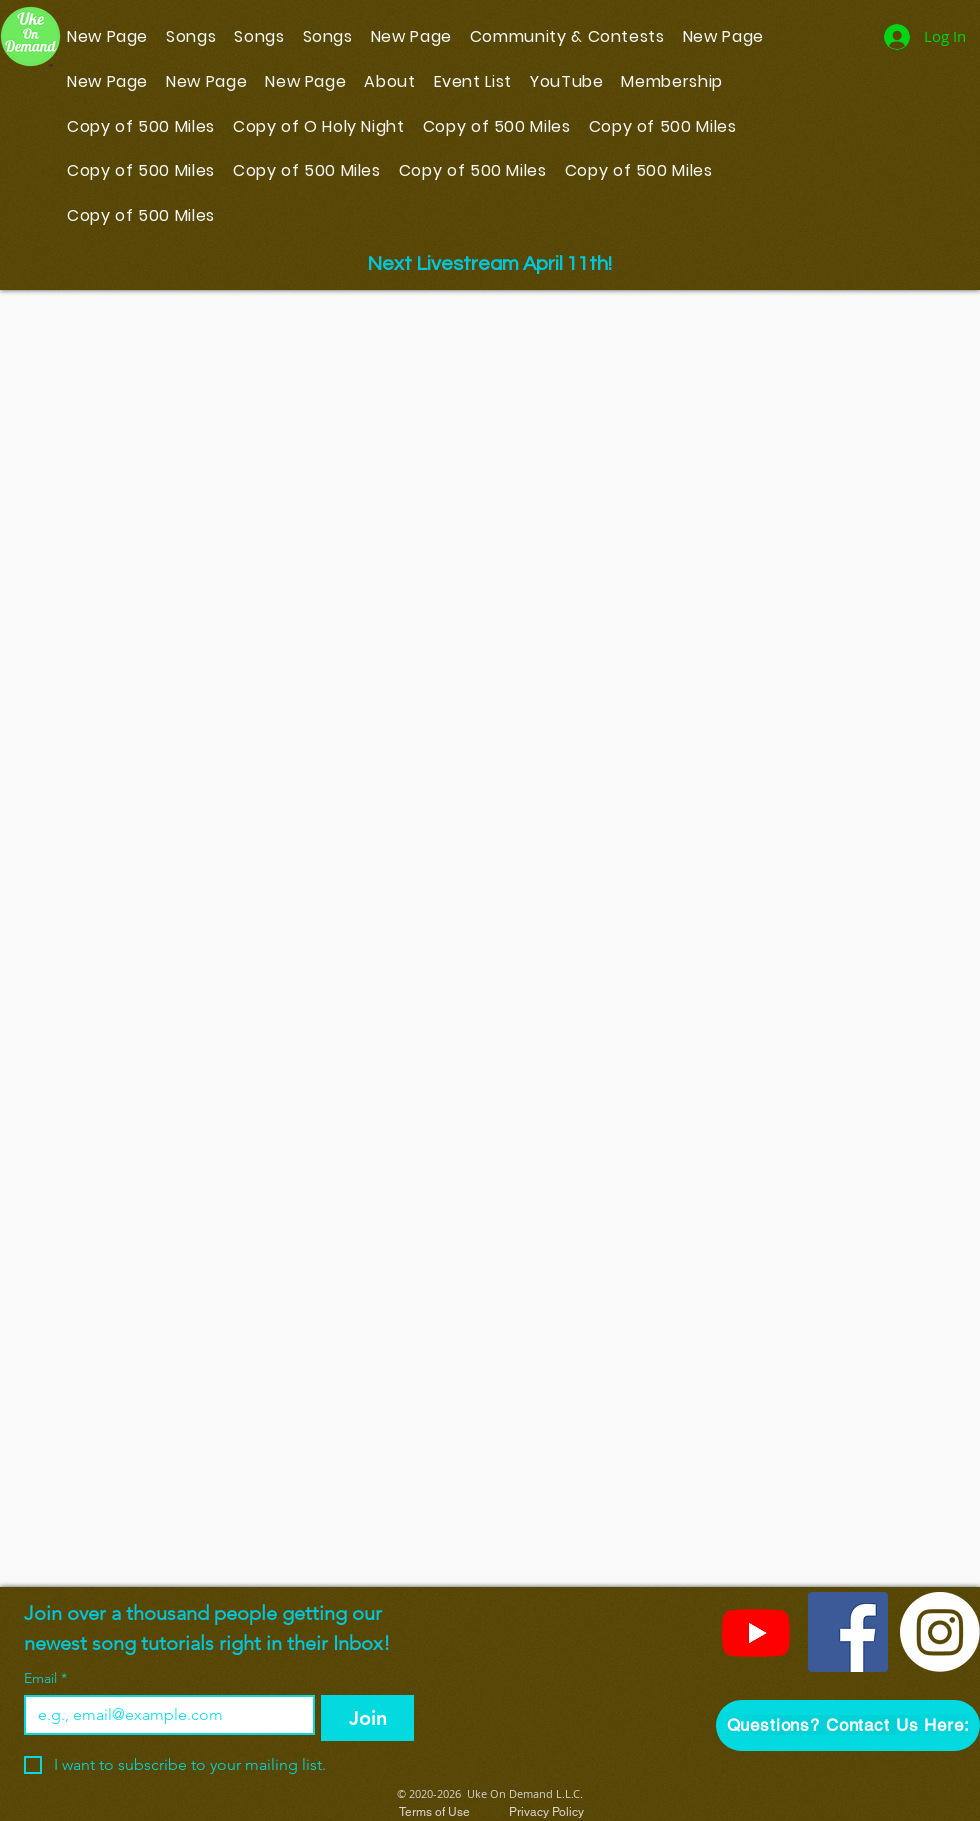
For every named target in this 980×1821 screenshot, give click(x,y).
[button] (848, 1725)
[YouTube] (756, 1632)
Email (45, 1678)
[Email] (163, 1715)
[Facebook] (848, 1632)
